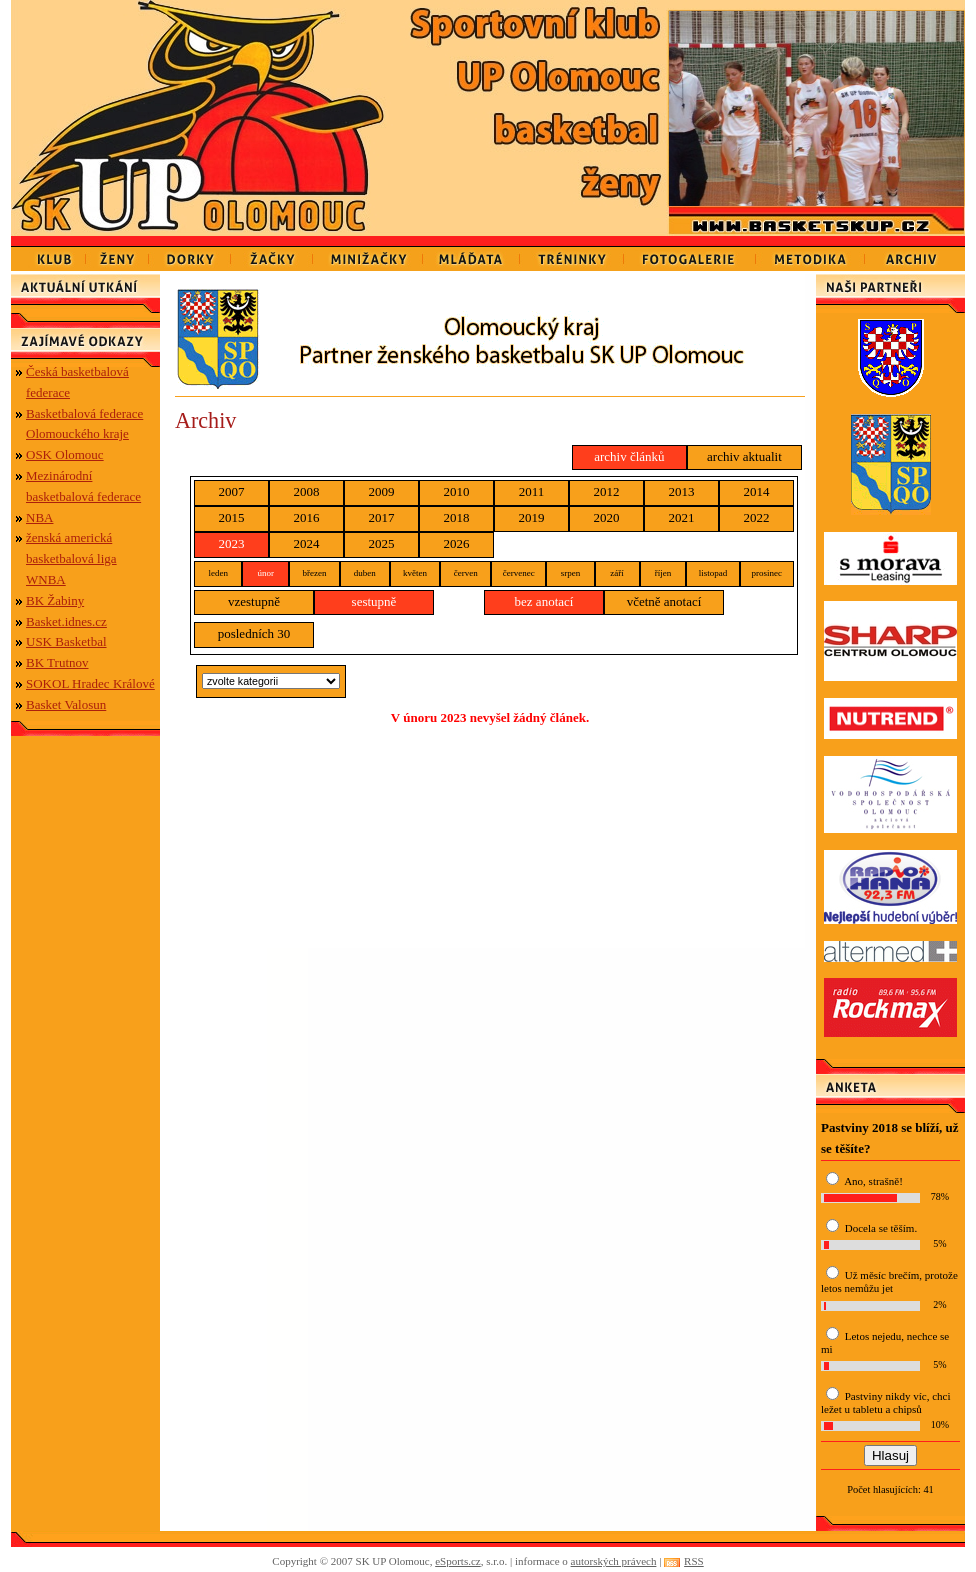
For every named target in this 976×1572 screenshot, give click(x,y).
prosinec (767, 573)
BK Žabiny (55, 600)
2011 (532, 491)
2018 (457, 517)
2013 (682, 491)
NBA (39, 517)
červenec (519, 573)
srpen (571, 573)
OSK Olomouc (65, 454)
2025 (382, 543)
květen (415, 573)
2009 (382, 491)
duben (365, 573)
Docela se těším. (881, 1228)
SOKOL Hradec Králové (90, 683)
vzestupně (254, 601)
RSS (694, 1561)
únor (265, 573)
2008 (307, 491)
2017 (382, 517)
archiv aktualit (744, 456)
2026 (457, 543)
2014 (757, 491)
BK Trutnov (57, 662)
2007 (232, 491)
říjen (663, 573)
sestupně (374, 601)
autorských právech (614, 1561)
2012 (607, 491)
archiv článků (629, 456)
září (617, 573)
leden (218, 573)
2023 (232, 543)
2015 (232, 517)
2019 (532, 517)
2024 (307, 543)
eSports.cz (458, 1561)
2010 (457, 491)
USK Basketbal (66, 641)
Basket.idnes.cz (66, 621)
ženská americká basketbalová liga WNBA (71, 558)
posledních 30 (254, 633)
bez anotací (544, 601)
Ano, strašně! (873, 1181)
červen (466, 573)
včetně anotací (664, 601)
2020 (607, 517)
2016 (307, 517)
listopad (713, 573)
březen (314, 573)
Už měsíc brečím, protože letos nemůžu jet (889, 1281)
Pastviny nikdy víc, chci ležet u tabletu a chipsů (885, 1402)
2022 (757, 517)
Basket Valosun (66, 704)
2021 (682, 517)
